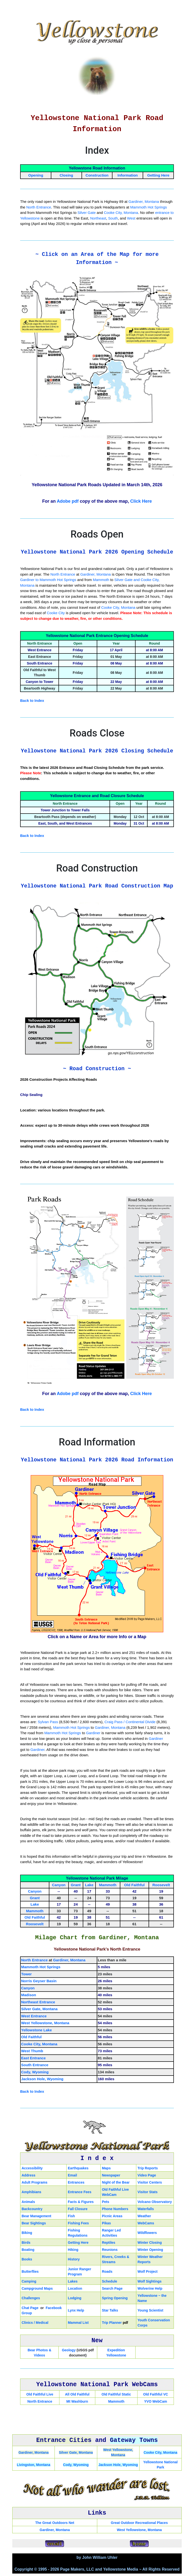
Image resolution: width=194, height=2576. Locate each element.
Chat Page (30, 2308)
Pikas (106, 2223)
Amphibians (31, 2192)
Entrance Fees (79, 2192)
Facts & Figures (81, 2202)
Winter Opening (150, 2250)
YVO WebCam (155, 2401)
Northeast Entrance (38, 2002)
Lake (89, 1885)
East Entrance (33, 2058)
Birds (26, 2242)
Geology (69, 2350)
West (131, 218)
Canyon (59, 1885)
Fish (71, 2216)
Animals (28, 2202)
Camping (29, 2281)
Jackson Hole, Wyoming (42, 2079)
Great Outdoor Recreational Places (139, 2523)
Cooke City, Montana (121, 212)
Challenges (31, 2298)
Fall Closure (77, 2209)
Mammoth (101, 580)
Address (28, 2175)
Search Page (112, 2288)
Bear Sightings (34, 2223)
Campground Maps (37, 2288)
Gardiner (93, 1733)
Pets (105, 2202)
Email (72, 2175)
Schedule (109, 2281)
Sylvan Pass (48, 1722)
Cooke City (56, 613)
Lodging (74, 2298)
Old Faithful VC (155, 2394)
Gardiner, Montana (143, 201)
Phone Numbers (115, 2209)
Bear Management (36, 2216)
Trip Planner (112, 2323)
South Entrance (34, 2065)
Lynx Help (76, 2310)
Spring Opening (115, 2298)
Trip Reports (148, 2168)
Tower (26, 1974)
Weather (144, 2216)
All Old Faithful (77, 2394)
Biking (27, 2233)
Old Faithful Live (39, 2394)
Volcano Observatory (155, 2202)
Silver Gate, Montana (39, 2009)
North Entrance (38, 207)
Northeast (98, 218)
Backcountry (32, 2209)
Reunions (110, 2250)
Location (75, 2288)
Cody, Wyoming (35, 2072)
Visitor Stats (147, 2192)
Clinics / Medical (35, 2323)
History (74, 2259)
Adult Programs (34, 2182)
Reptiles (108, 2242)
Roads (107, 2271)
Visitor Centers (150, 2182)
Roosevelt (161, 1885)
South (113, 218)
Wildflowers (147, 2233)
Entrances (76, 2182)
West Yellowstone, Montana (45, 2023)
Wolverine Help (150, 2288)
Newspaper (111, 2175)
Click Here (141, 501)
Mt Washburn (77, 2401)
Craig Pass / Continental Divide (130, 1722)
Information (128, 175)
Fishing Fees (78, 2223)
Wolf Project (147, 2271)
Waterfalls (146, 2209)
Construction (96, 175)
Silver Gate (86, 212)
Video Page (147, 2175)
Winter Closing (150, 2242)
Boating (28, 2250)
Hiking (73, 2250)
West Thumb (32, 2051)
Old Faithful (134, 1885)
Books (27, 2259)
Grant (76, 1885)
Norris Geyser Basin (38, 1981)
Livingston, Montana (33, 2465)
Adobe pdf (68, 501)
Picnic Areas (112, 2216)
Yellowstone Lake (36, 2030)
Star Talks (110, 2310)
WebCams (146, 2223)
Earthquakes (78, 2168)
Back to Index (32, 700)
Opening (35, 175)
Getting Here (158, 175)
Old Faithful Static (116, 2394)
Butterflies (30, 2271)
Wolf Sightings (150, 2281)
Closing (66, 175)
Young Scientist (150, 2310)
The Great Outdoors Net (54, 2523)
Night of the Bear (116, 2182)
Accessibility (32, 2168)
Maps (106, 2168)
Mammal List (78, 2323)
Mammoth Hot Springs (148, 207)
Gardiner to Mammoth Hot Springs (48, 580)
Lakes (73, 2281)
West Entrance (34, 2016)
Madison (28, 1995)
